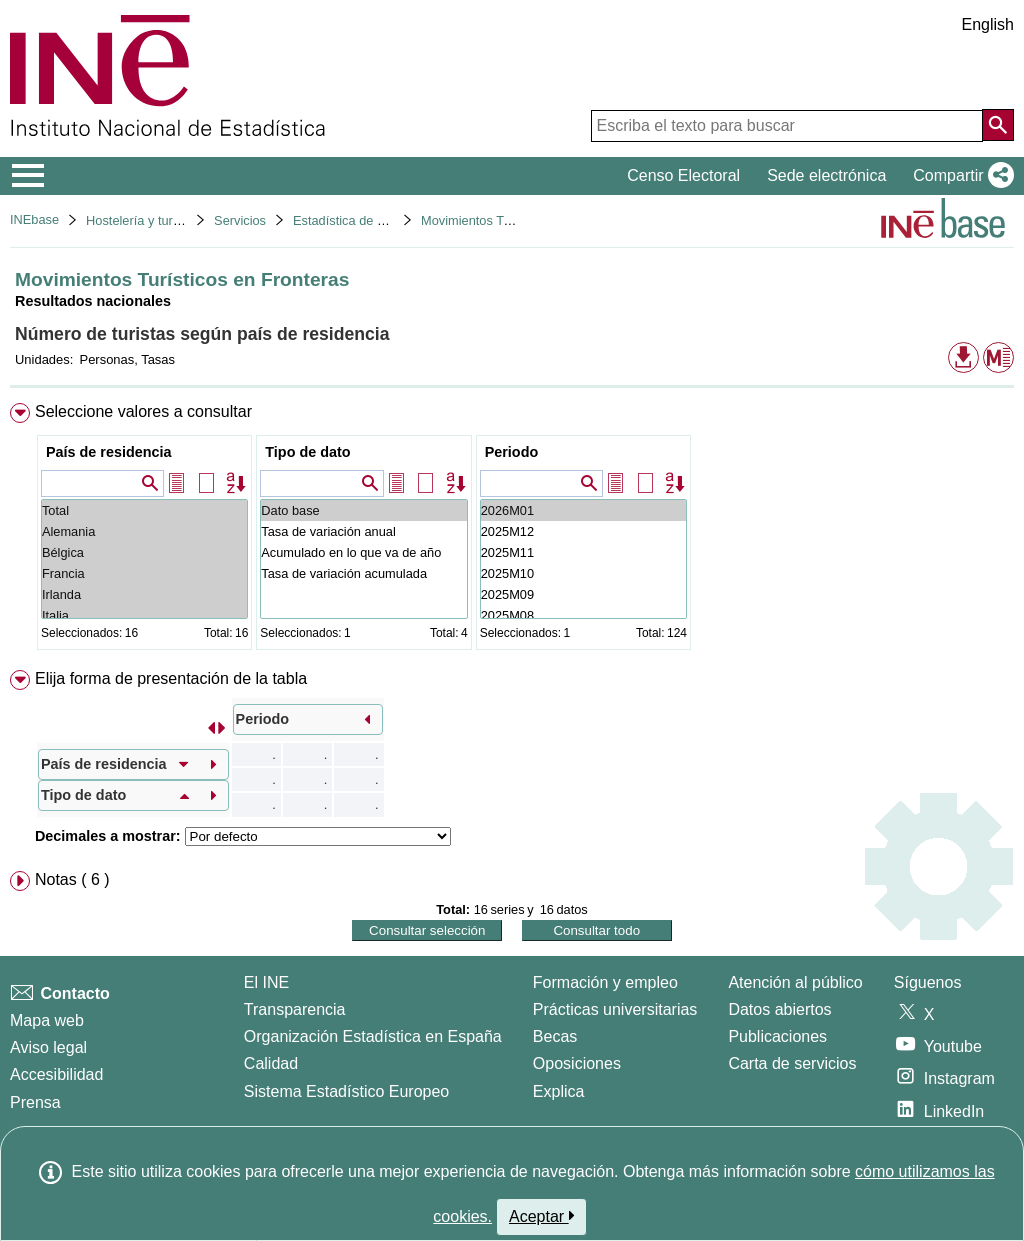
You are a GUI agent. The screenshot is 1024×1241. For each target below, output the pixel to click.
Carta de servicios (792, 1063)
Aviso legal (48, 1047)
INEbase (34, 219)
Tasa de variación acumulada (363, 573)
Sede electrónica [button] (826, 175)
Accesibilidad (56, 1074)
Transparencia (295, 1009)
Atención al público (795, 982)
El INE (266, 982)
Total (144, 510)
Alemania (144, 531)
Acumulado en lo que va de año (363, 552)
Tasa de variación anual (363, 531)
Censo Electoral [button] (683, 175)
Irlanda (144, 594)
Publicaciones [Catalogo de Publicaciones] (777, 1036)
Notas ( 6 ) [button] (72, 879)
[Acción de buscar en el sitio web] (998, 125)
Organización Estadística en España (373, 1036)
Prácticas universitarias (615, 1009)
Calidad (271, 1063)
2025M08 (583, 615)
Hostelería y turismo (143, 220)
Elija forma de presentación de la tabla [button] (171, 678)
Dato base (363, 510)
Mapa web (47, 1020)
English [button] (988, 24)
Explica (559, 1091)
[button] (959, 176)
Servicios (240, 220)
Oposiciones (577, 1063)
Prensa (35, 1102)
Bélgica (144, 552)
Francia (144, 573)
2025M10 (583, 573)
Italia (144, 615)
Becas (555, 1036)
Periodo (512, 452)
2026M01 (583, 510)
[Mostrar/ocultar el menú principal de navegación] (28, 176)
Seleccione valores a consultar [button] (143, 411)
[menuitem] (512, 530)
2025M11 (583, 552)
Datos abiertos (779, 1009)
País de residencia (109, 452)
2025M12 (583, 531)
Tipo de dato (307, 452)
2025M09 (583, 594)
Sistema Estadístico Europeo (346, 1091)
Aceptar (541, 1216)
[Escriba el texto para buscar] (787, 126)
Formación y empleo (605, 982)
